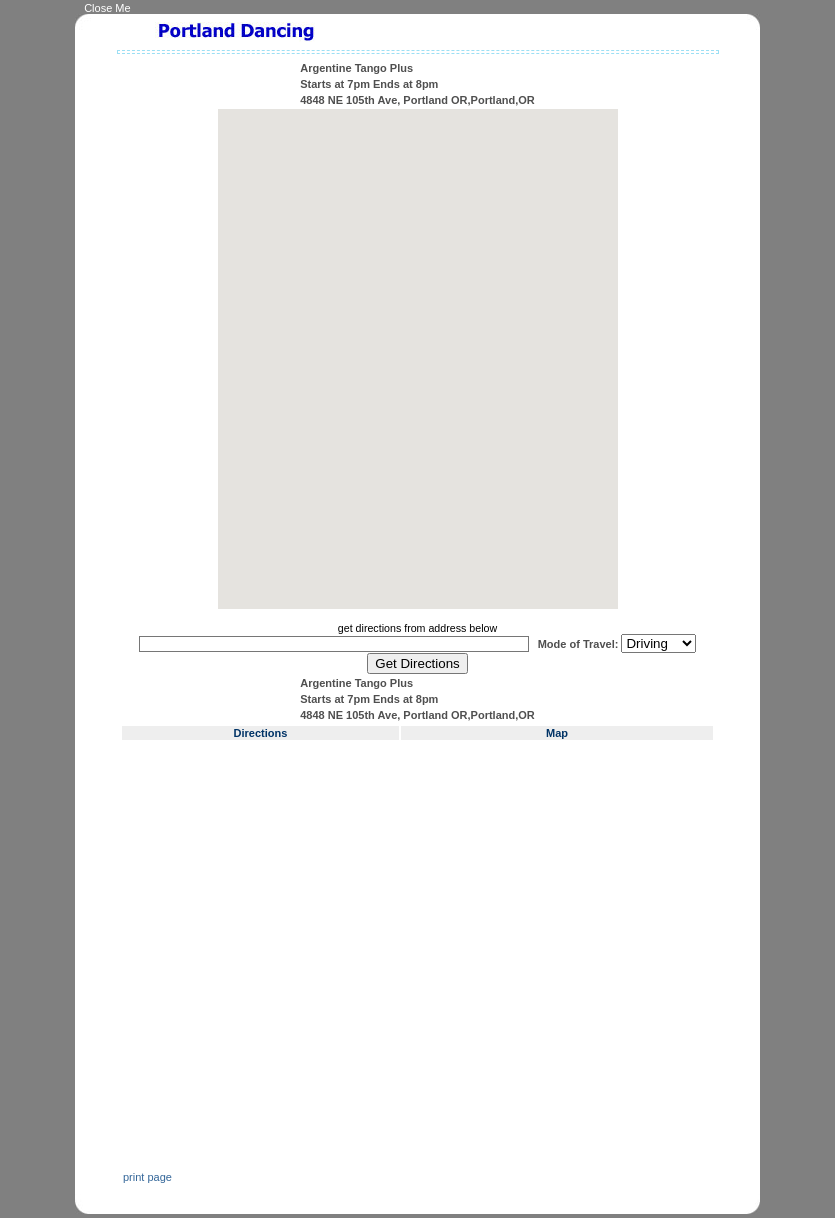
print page (147, 1177)
